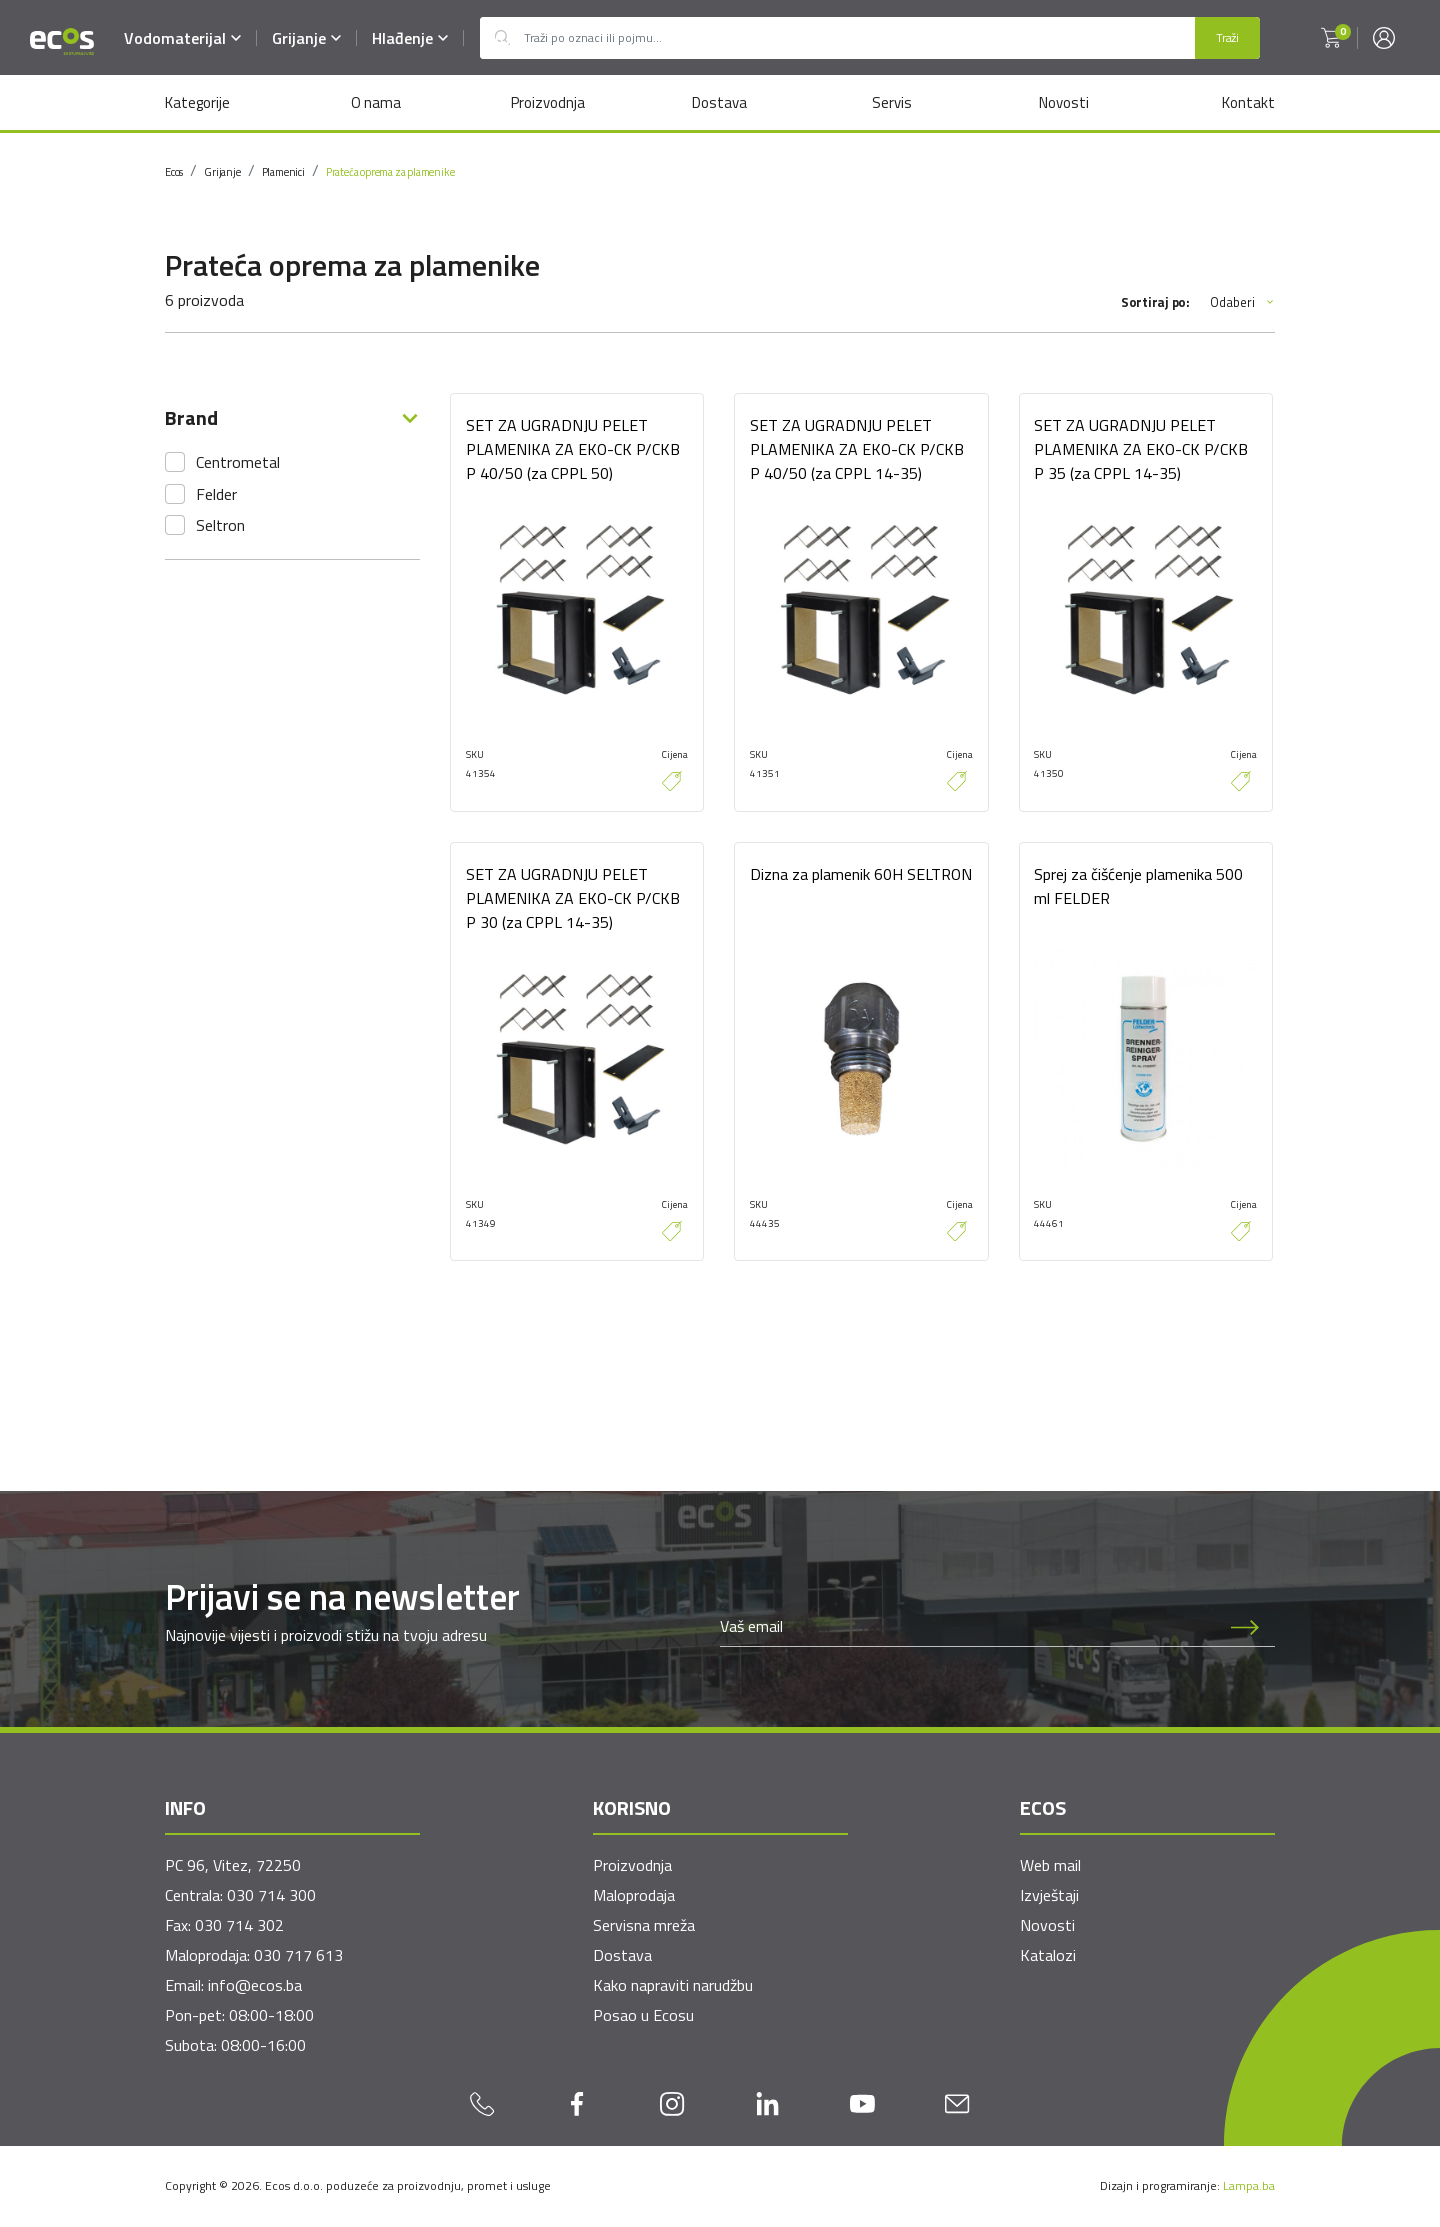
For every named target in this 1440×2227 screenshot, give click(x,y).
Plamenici (283, 172)
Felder (216, 494)
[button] (1331, 38)
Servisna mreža (644, 1926)
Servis (892, 102)
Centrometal (238, 462)
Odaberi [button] (1242, 302)
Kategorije (197, 102)
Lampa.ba (1249, 2186)
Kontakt (1248, 102)
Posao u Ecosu (643, 2016)
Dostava (719, 102)
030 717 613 (298, 1956)
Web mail (1050, 1866)
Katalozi (1048, 1956)
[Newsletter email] (968, 1627)
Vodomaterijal (182, 38)
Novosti (1064, 102)
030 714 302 (239, 1926)
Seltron (220, 525)
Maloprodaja (634, 1896)
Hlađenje (410, 38)
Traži (1227, 37)
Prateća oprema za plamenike (390, 172)
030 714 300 (271, 1896)
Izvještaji (1049, 1896)
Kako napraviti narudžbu (673, 1986)
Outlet (502, 38)
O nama (375, 102)
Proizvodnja (547, 102)
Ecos (174, 172)
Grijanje (306, 38)
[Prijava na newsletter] (1245, 1627)
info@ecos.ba (255, 1986)
